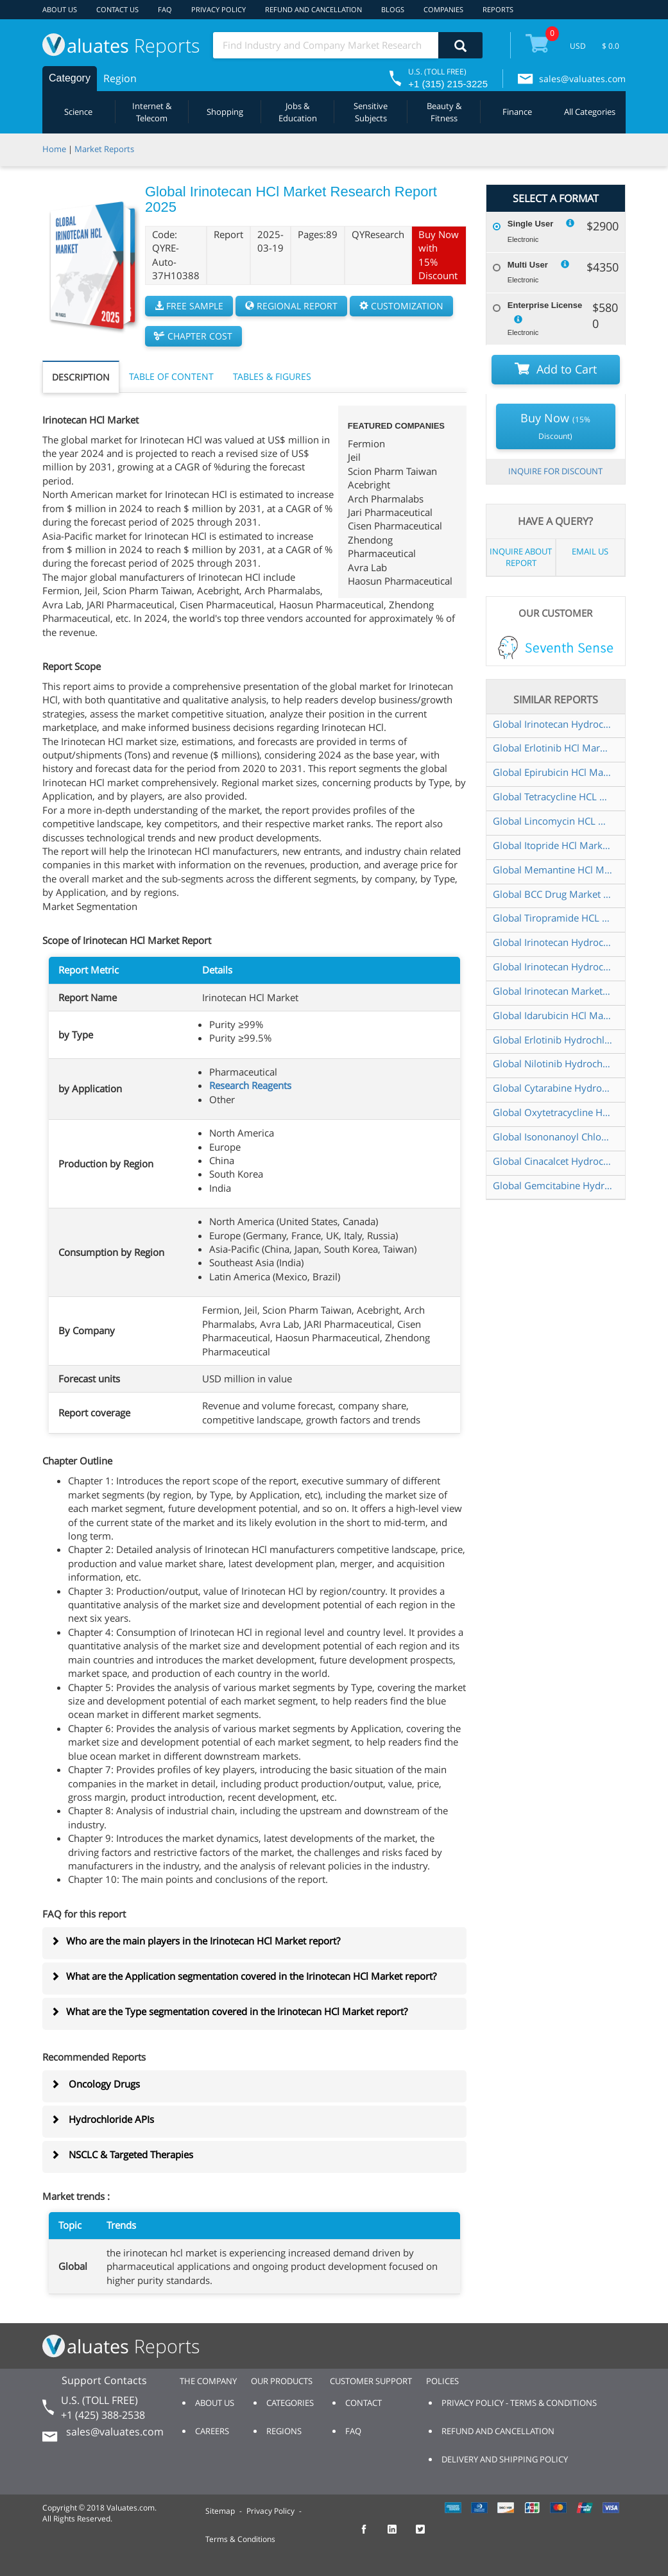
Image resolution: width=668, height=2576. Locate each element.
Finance (517, 111)
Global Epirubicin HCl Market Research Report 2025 (552, 772)
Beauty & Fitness (444, 112)
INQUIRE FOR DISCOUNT (555, 471)
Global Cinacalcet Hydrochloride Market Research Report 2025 (552, 1161)
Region (120, 78)
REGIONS (284, 2431)
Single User (531, 223)
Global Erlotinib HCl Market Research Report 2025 (552, 747)
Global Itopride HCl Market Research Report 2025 (552, 845)
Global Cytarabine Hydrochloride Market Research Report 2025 (552, 1087)
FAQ (165, 9)
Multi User (528, 265)
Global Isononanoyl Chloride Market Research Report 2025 (552, 1136)
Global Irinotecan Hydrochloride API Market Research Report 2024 (552, 942)
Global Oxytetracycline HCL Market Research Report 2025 (552, 1112)
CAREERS (212, 2431)
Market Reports (104, 149)
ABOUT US (59, 9)
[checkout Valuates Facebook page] (371, 2535)
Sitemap (220, 2510)
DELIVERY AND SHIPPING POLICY (504, 2459)
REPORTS (498, 9)
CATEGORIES (290, 2403)
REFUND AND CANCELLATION (313, 9)
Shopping (225, 111)
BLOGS (392, 9)
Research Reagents (250, 1085)
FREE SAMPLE (189, 306)
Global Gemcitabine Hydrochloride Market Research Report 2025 (552, 1185)
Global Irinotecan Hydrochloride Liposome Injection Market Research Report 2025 (552, 966)
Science (78, 111)
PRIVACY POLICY (218, 9)
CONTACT (363, 2403)
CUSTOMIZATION (401, 306)
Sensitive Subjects (371, 112)
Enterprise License (545, 305)
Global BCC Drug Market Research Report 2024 (552, 894)
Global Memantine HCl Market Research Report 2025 (552, 869)
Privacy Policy (270, 2510)
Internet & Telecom (151, 112)
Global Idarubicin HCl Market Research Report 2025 (552, 1015)
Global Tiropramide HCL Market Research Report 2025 (552, 917)
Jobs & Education (297, 112)
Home (54, 149)
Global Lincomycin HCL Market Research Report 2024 (552, 820)
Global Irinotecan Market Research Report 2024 (552, 990)
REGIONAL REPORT (291, 306)
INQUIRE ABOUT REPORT (521, 557)
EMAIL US (590, 551)
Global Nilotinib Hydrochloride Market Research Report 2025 (552, 1063)
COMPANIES (443, 9)
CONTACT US (117, 9)
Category (69, 78)
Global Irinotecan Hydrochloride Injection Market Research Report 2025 (552, 723)
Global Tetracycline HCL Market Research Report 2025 (552, 796)
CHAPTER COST (193, 336)
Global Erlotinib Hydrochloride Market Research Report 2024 (552, 1039)
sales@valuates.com (582, 79)
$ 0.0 (610, 45)
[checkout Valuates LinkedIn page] (399, 2535)
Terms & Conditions (240, 2539)
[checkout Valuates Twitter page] (427, 2535)
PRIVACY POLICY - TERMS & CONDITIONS (519, 2403)
